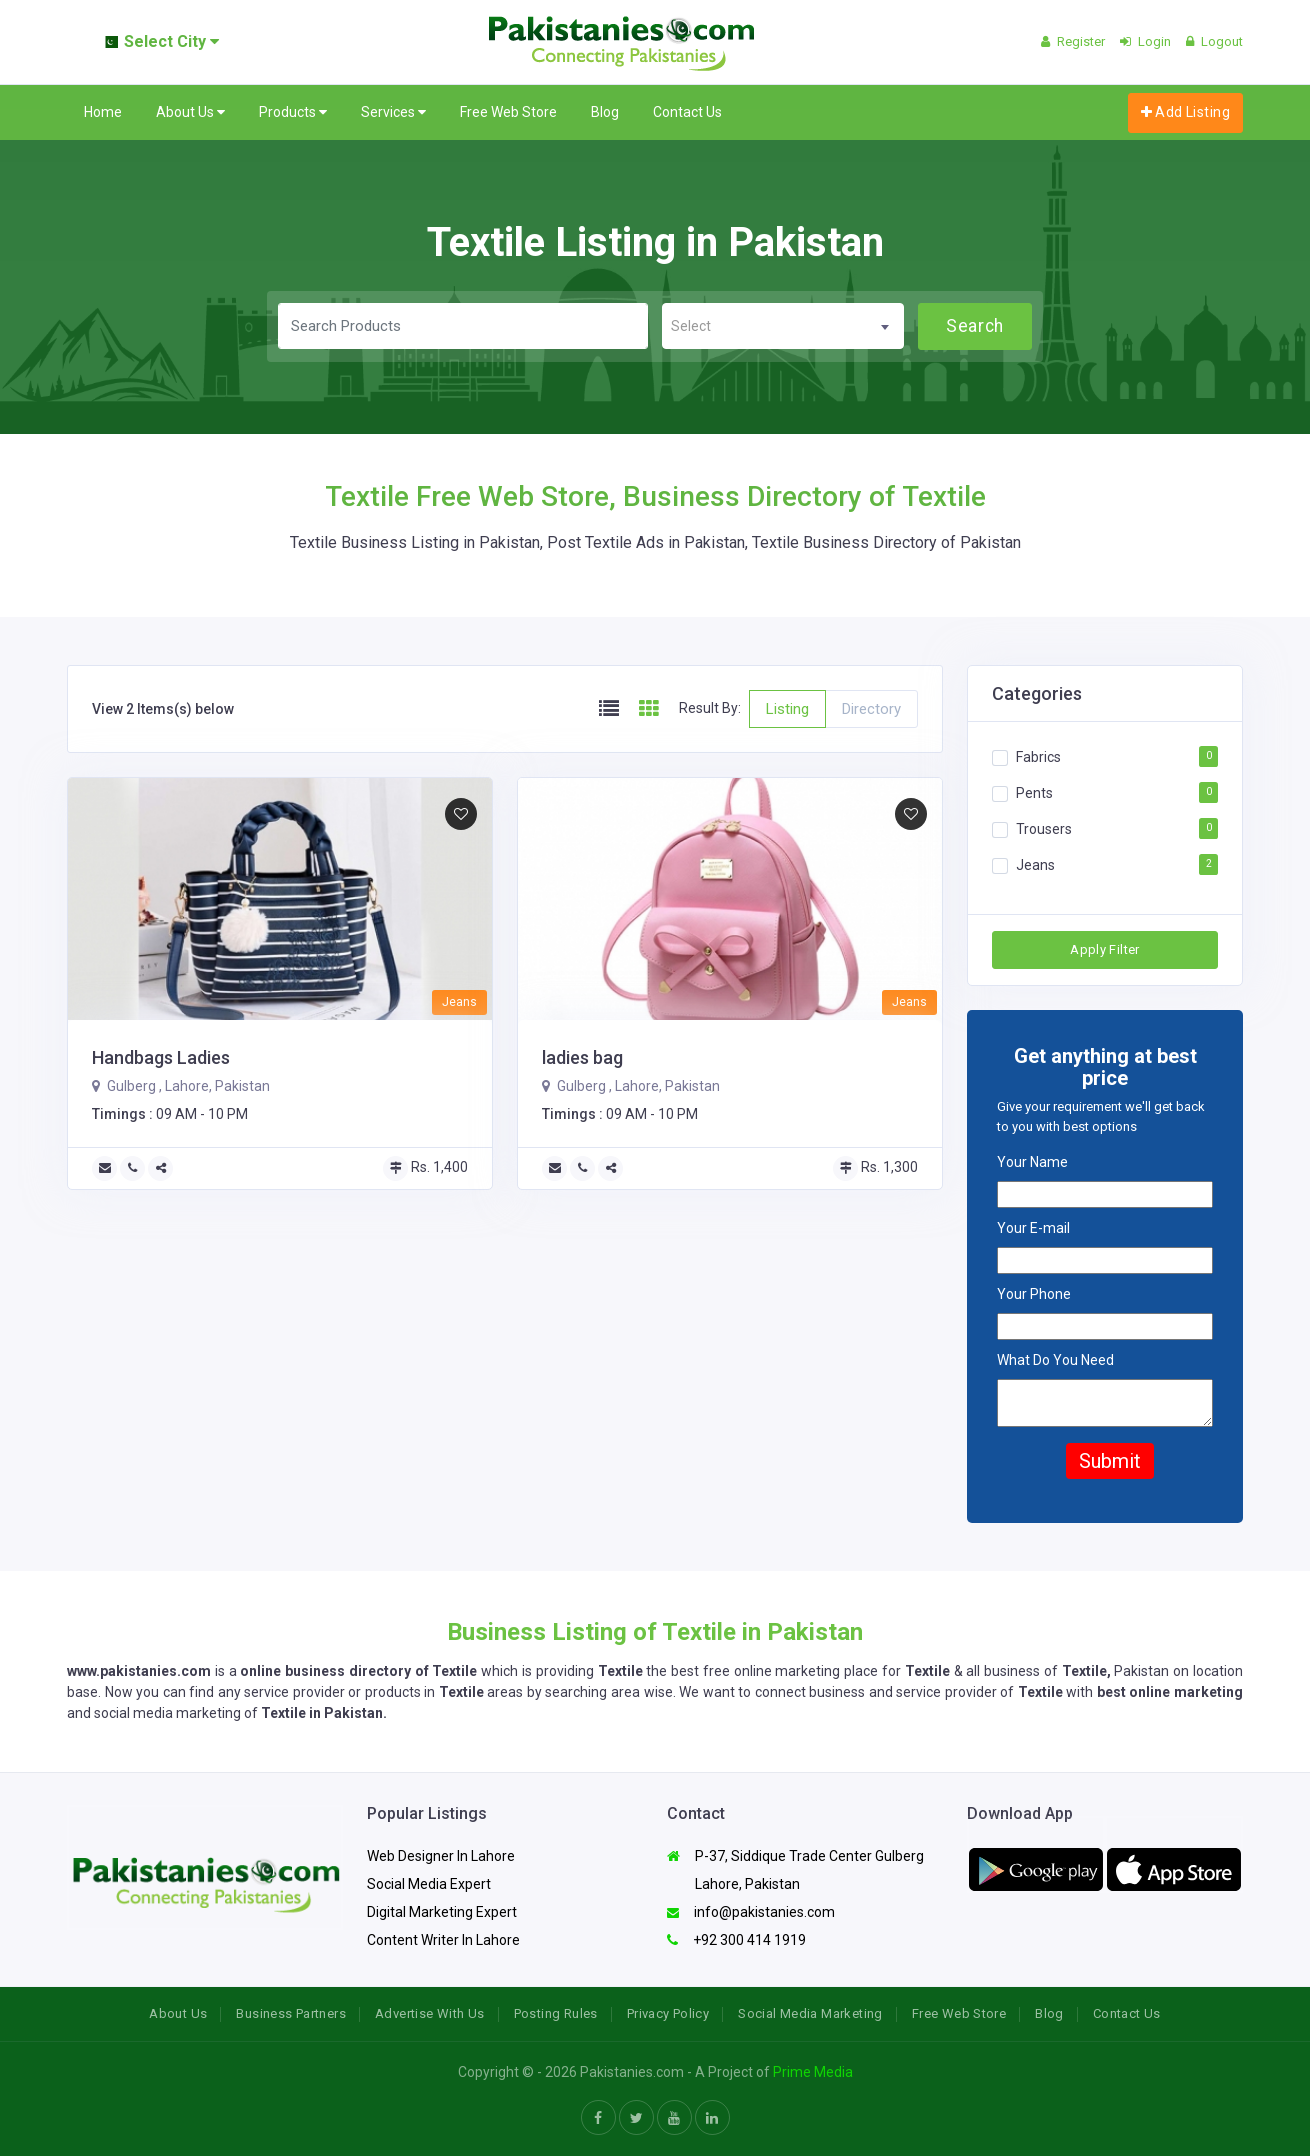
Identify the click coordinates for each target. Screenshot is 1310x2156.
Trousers (1044, 829)
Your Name (1032, 1162)
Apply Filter (1105, 949)
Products (293, 112)
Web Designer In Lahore (441, 1856)
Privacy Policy (668, 2013)
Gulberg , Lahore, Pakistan (181, 1086)
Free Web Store (508, 112)
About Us (190, 112)
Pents (1034, 793)
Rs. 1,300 (875, 1167)
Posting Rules (556, 2013)
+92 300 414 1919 (736, 1940)
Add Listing (1185, 112)
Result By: (710, 708)
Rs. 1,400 (425, 1167)
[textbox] (783, 326)
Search (974, 326)
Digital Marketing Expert (442, 1912)
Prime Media (813, 2072)
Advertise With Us (430, 2013)
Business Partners (291, 2013)
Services (393, 112)
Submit (1110, 1461)
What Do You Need (1055, 1360)
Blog (605, 112)
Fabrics (1038, 757)
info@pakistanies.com (751, 1912)
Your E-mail (1033, 1228)
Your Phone (1034, 1294)
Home (103, 112)
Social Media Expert (429, 1884)
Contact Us (687, 112)
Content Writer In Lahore (443, 1940)
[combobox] (783, 326)
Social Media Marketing (810, 2013)
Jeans (1035, 865)
